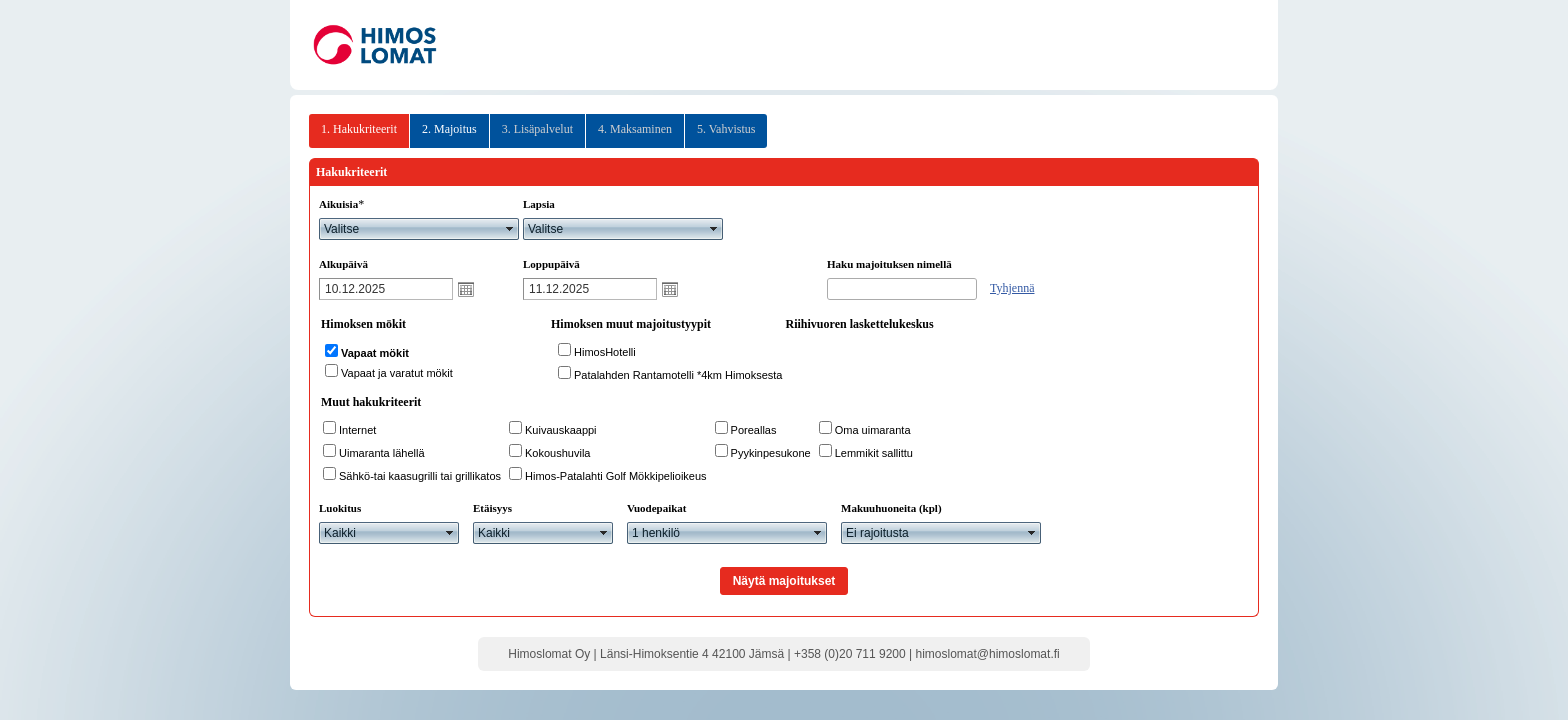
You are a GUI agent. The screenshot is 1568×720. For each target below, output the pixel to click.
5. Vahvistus (726, 129)
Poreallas (754, 430)
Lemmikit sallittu (874, 453)
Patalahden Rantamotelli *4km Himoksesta (678, 375)
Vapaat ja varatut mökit (397, 373)
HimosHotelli (605, 352)
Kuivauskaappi (561, 430)
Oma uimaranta (873, 430)
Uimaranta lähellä (382, 453)
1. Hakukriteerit (359, 129)
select (510, 229)
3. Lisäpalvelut (537, 129)
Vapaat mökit (375, 353)
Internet (357, 430)
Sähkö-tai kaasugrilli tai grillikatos (420, 476)
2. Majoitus (449, 129)
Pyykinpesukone (771, 453)
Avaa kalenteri (466, 289)
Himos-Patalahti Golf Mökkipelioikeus (616, 476)
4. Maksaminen (635, 129)
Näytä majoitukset (784, 581)
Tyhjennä (1012, 288)
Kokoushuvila (557, 453)
